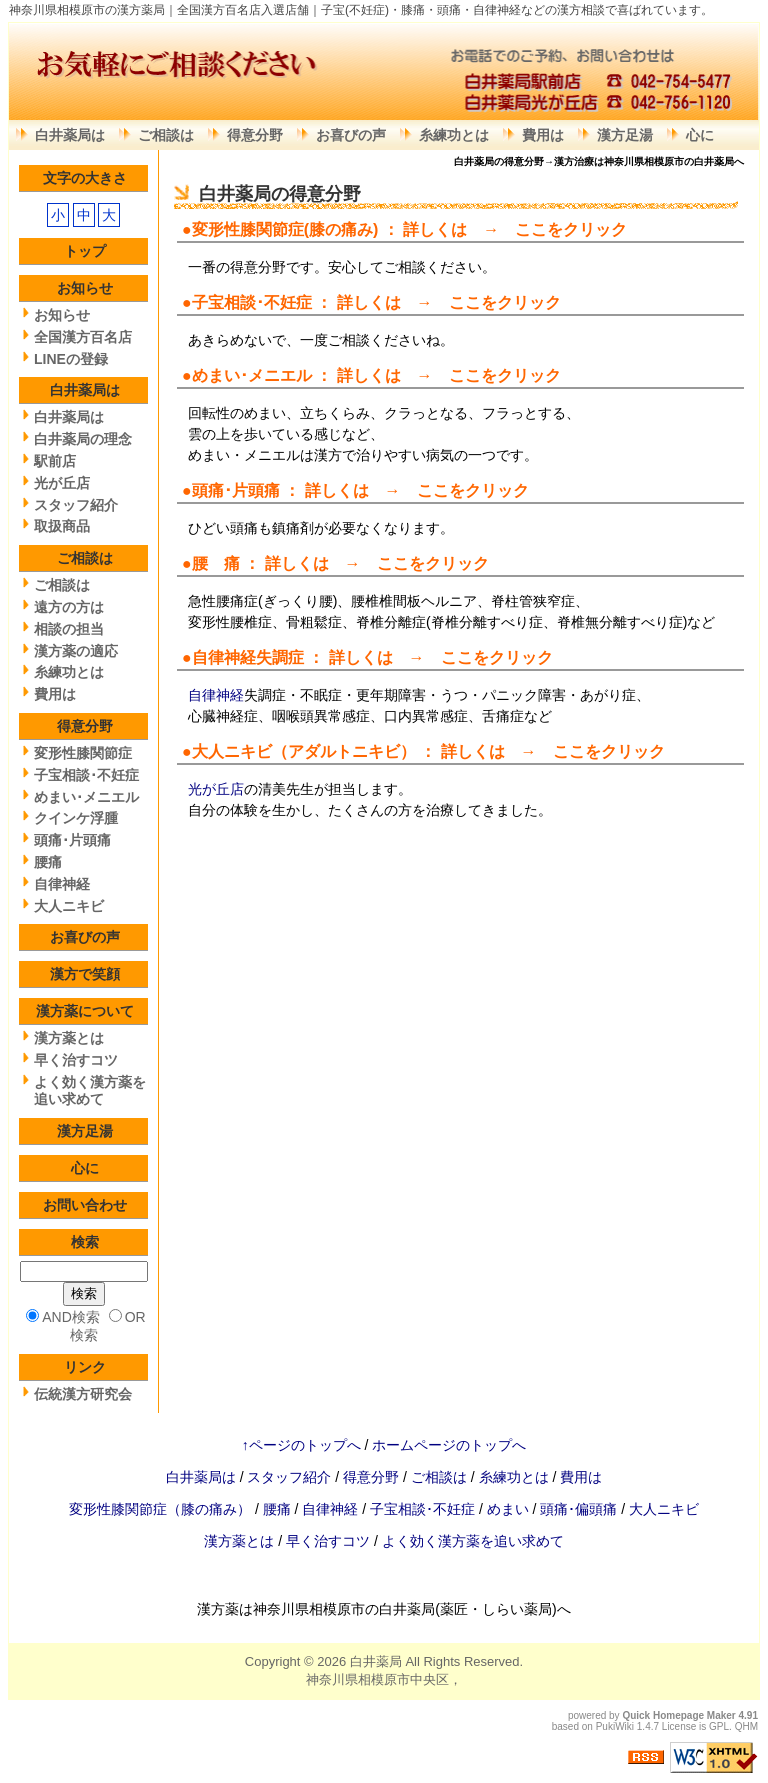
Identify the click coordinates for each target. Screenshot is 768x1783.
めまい (510, 1509)
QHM (746, 1726)
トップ (85, 251)
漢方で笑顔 (85, 974)
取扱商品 (62, 526)
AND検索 (71, 1317)
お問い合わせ (85, 1205)
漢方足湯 (625, 135)
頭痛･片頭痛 (72, 840)
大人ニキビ (232, 751)
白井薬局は (70, 135)
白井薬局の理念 (83, 439)
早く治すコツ (76, 1060)
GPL (719, 1726)
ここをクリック (571, 229)
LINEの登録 (71, 359)
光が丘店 (216, 789)
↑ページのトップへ (301, 1445)
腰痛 (48, 862)
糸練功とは (454, 135)
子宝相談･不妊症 (252, 302)
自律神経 (224, 657)
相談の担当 (69, 629)
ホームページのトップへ (449, 1445)
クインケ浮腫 (76, 818)
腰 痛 (216, 563)
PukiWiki (615, 1726)
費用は (543, 135)
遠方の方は (69, 607)
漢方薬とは (69, 1038)
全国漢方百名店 (83, 337)
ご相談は (166, 135)
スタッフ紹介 (76, 505)
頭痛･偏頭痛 (580, 1509)
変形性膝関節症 (248, 229)
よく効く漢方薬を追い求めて (90, 1090)
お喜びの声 (351, 135)
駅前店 (55, 461)
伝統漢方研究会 (83, 1394)
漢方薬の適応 (76, 651)
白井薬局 (376, 1661)
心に (700, 135)
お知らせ (85, 288)
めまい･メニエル (252, 375)
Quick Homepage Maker (678, 1715)
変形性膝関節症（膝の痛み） (162, 1509)
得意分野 (255, 135)
